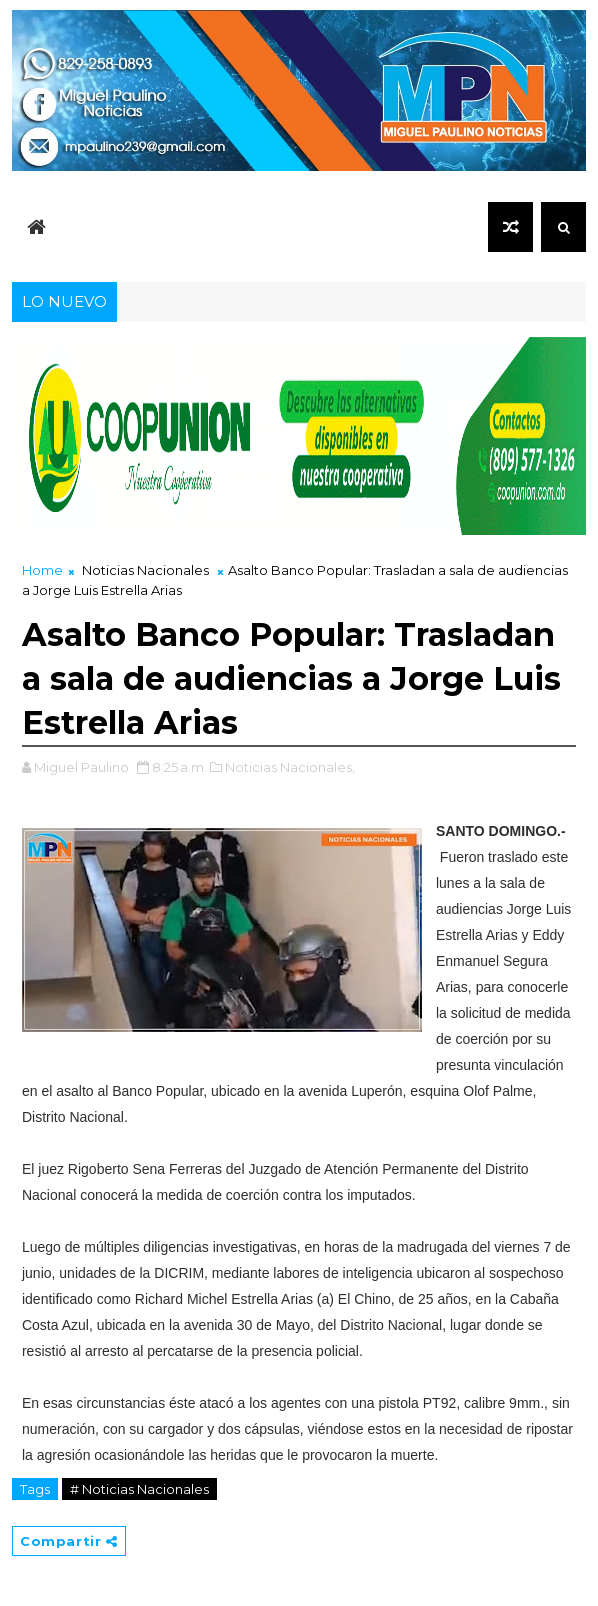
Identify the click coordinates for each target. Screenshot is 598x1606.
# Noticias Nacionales (139, 1489)
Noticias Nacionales (145, 570)
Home (42, 570)
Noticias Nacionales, (290, 767)
